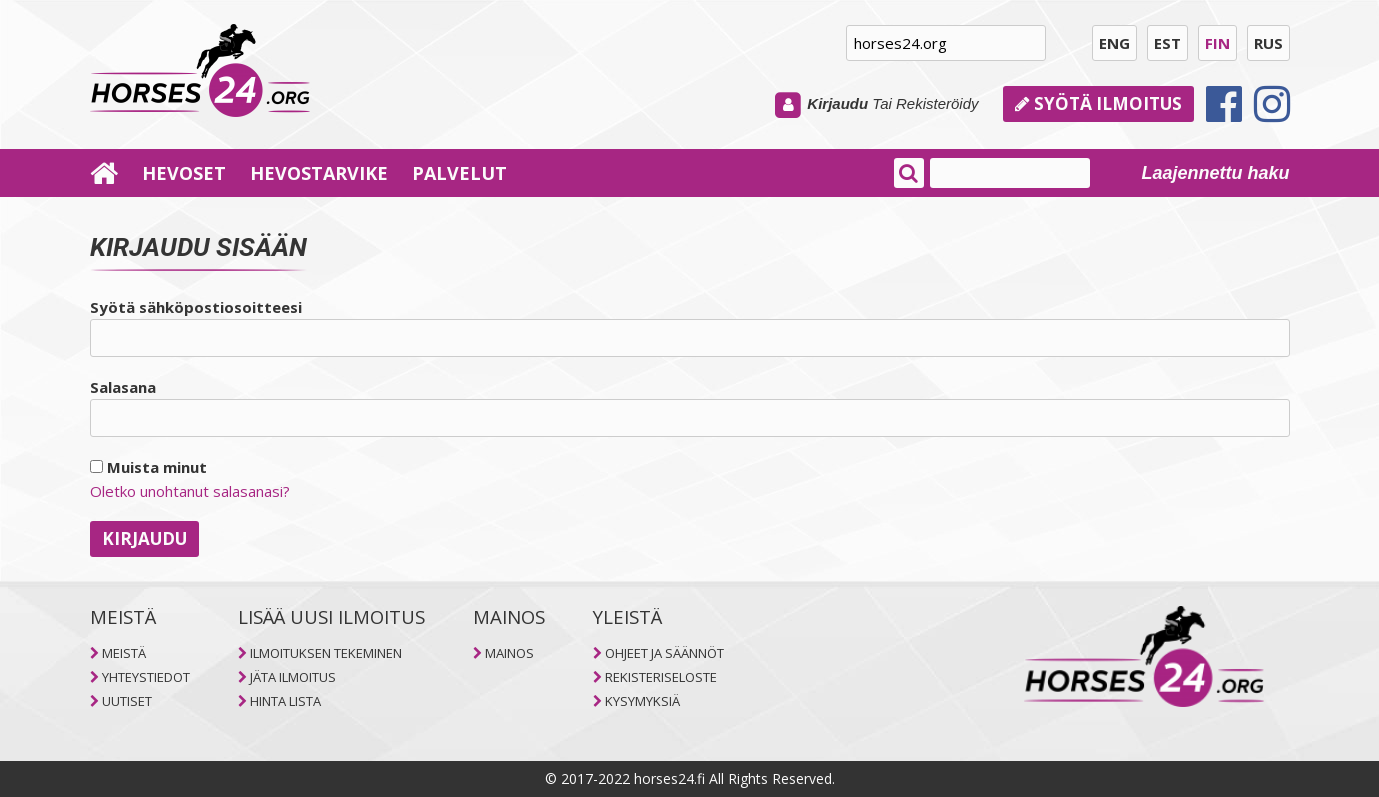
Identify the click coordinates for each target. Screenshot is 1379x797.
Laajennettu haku (1215, 173)
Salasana (123, 387)
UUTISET (127, 701)
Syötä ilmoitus (1098, 103)
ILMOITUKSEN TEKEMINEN (326, 653)
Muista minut (148, 467)
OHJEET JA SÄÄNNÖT (664, 653)
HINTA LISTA (285, 701)
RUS (1268, 43)
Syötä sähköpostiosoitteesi (196, 307)
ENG (1114, 43)
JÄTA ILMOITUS (293, 677)
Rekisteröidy (937, 103)
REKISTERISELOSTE (661, 677)
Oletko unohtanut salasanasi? (190, 491)
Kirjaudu (837, 103)
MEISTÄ (124, 653)
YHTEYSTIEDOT (146, 677)
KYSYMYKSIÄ (642, 701)
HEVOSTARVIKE (319, 173)
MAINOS (509, 653)
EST (1167, 43)
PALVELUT (459, 173)
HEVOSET (184, 173)
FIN (1217, 43)
